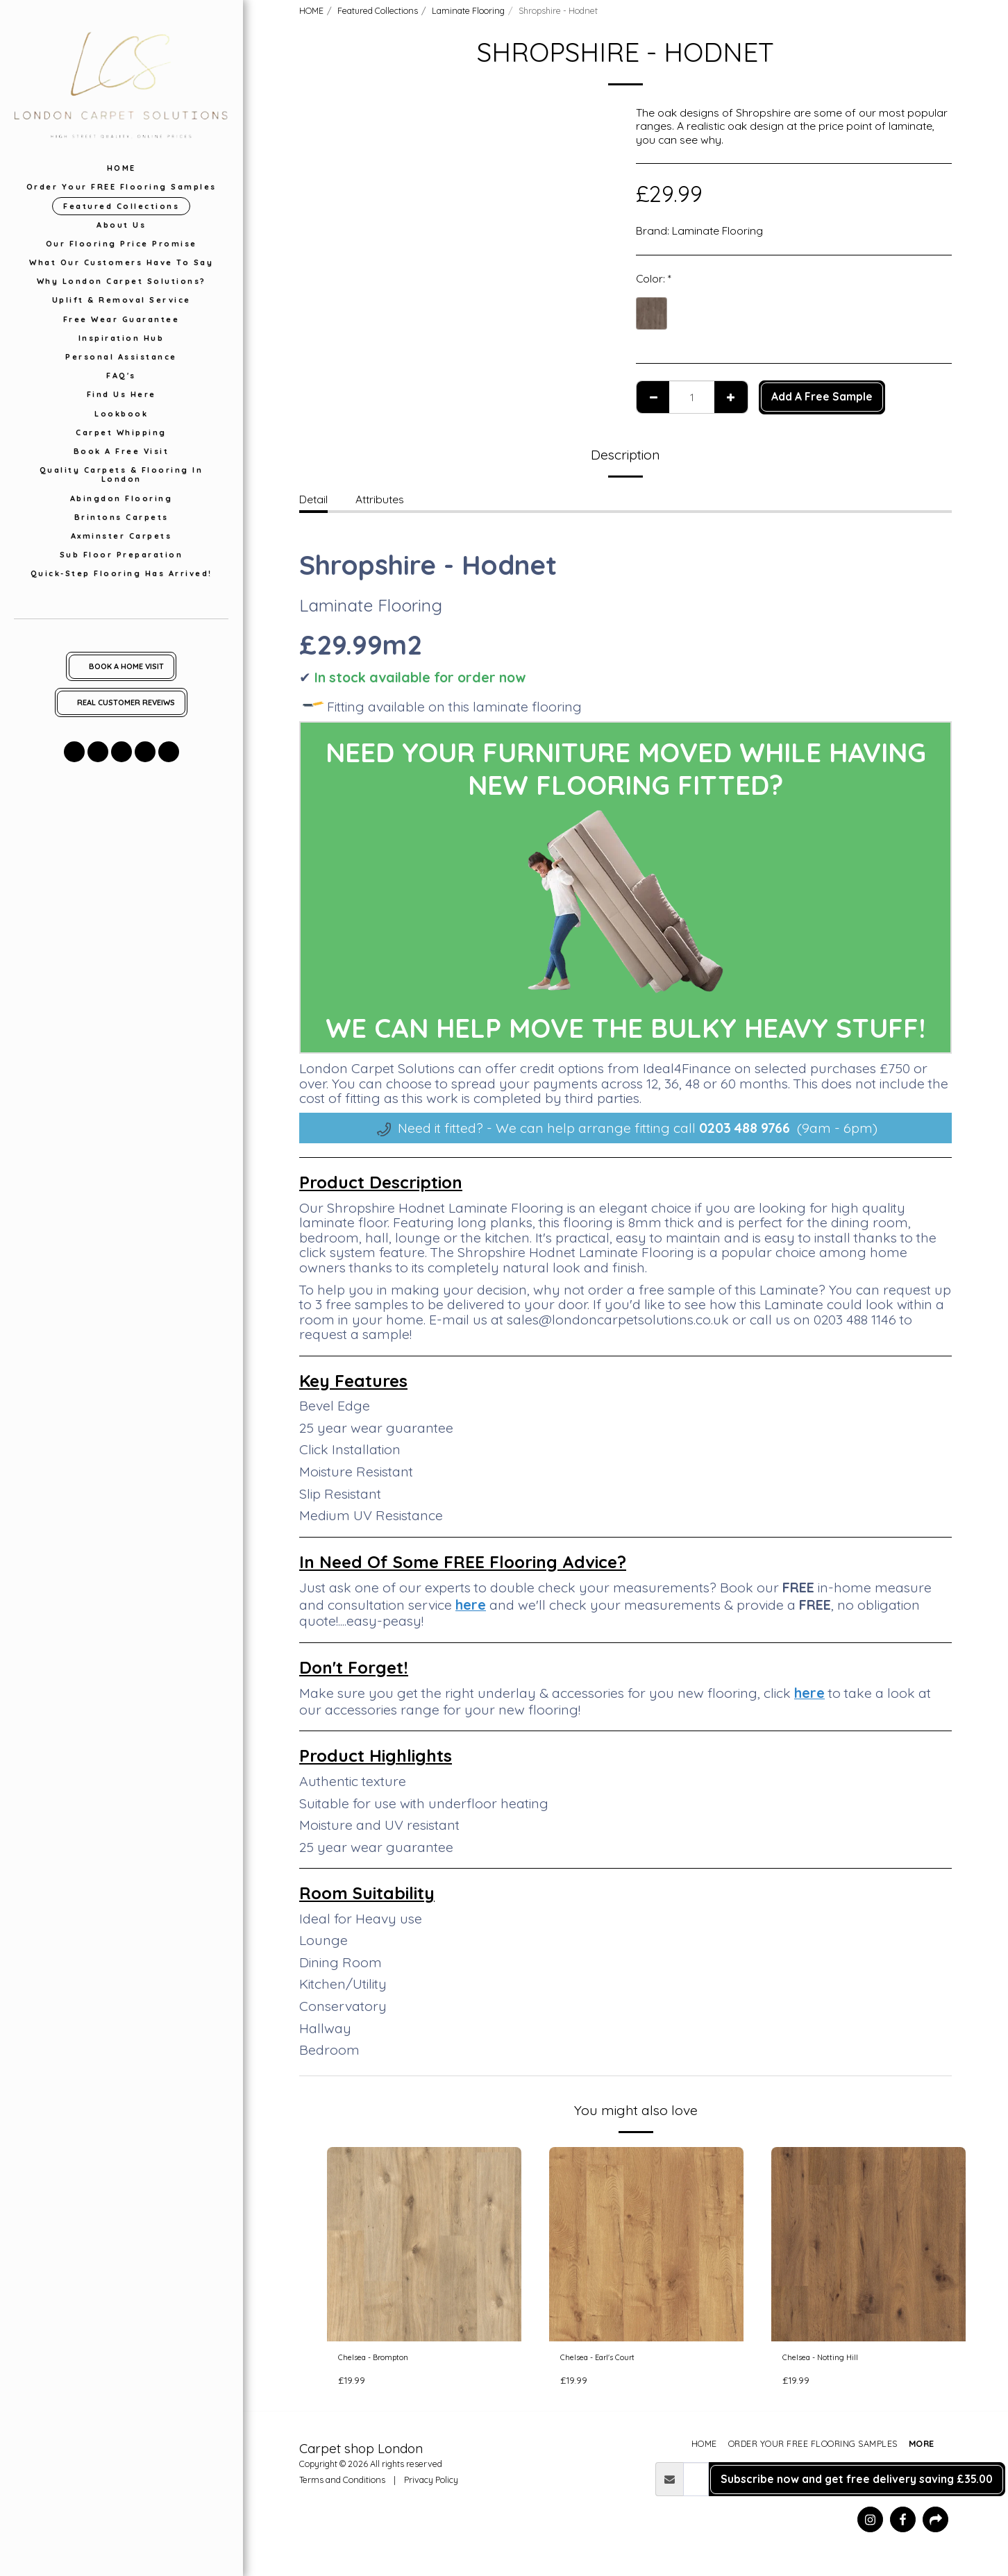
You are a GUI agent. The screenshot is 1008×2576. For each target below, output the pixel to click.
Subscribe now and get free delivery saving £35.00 (857, 2484)
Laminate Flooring (468, 10)
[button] (74, 751)
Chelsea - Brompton (388, 2360)
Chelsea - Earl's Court (613, 2360)
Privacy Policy (431, 2484)
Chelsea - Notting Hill (833, 2360)
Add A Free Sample (822, 396)
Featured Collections (377, 10)
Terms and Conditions (342, 2484)
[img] (424, 2244)
